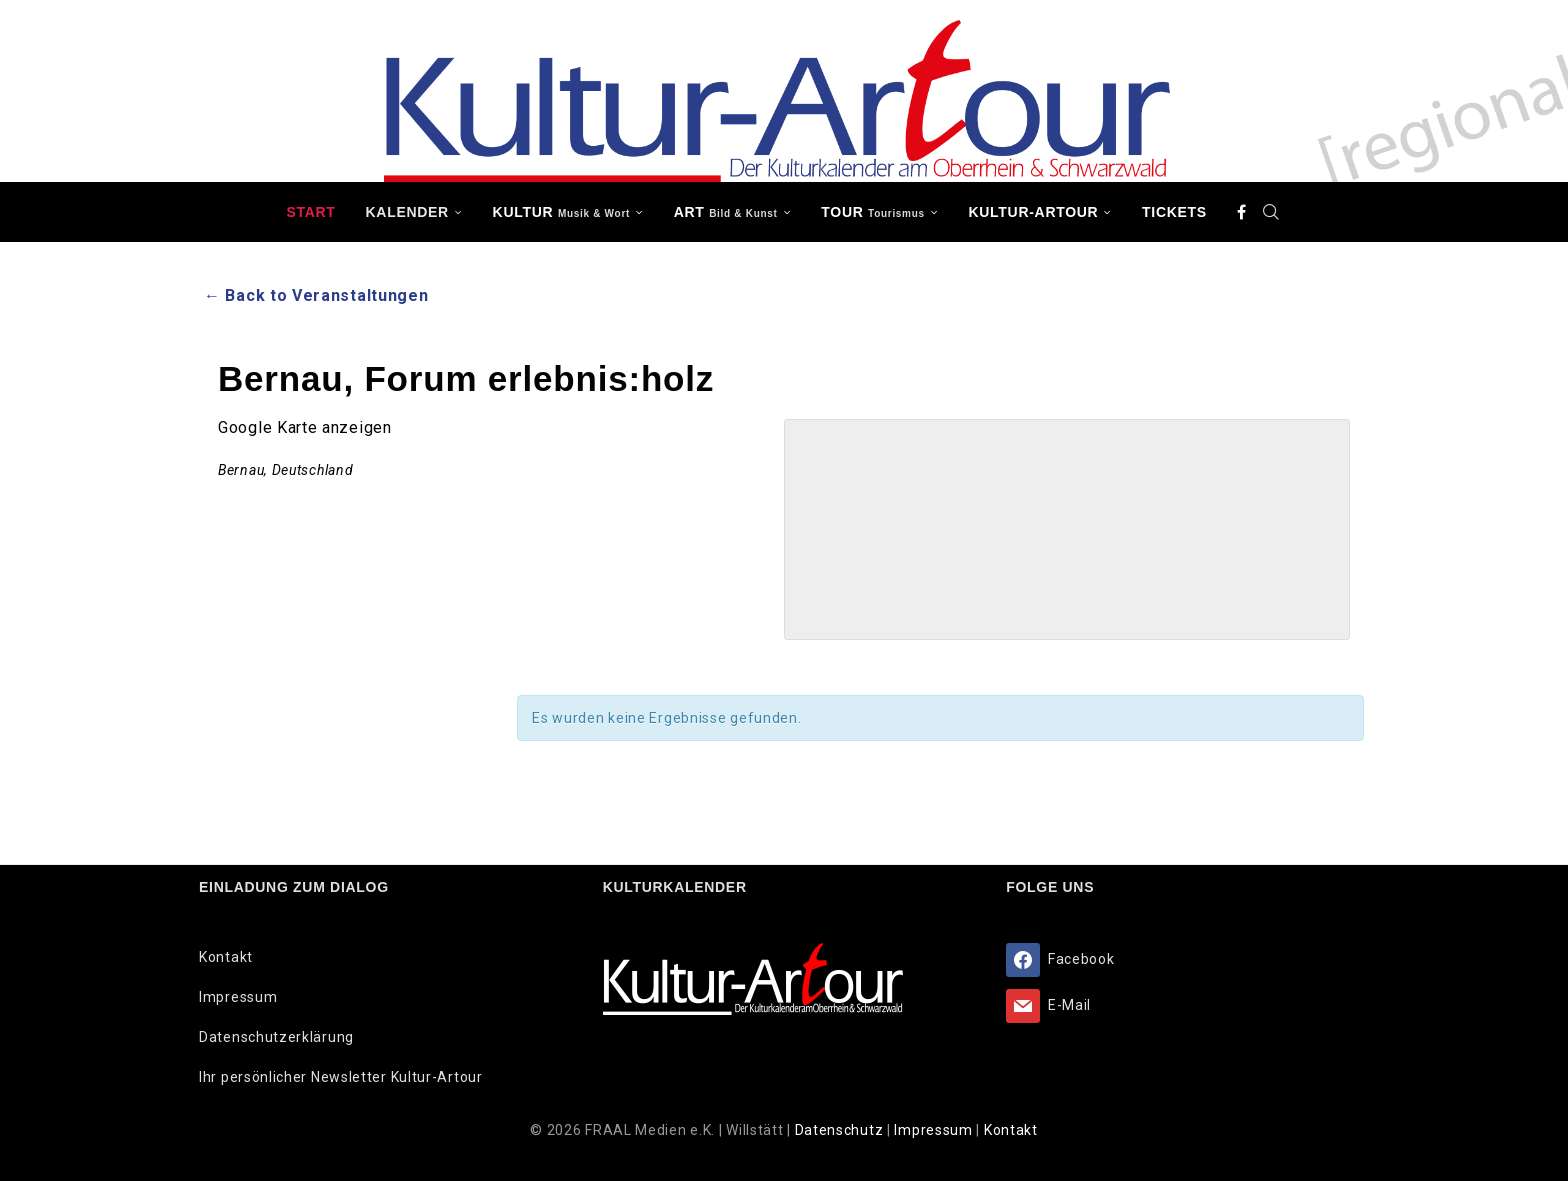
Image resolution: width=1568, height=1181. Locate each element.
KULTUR (561, 212)
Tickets (1174, 212)
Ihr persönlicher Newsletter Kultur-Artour (341, 1077)
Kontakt (226, 957)
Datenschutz (841, 1130)
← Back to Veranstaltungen (316, 295)
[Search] (1272, 212)
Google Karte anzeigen (305, 427)
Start (310, 212)
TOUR (873, 212)
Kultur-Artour (1034, 212)
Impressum (238, 997)
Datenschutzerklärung (276, 1037)
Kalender (407, 212)
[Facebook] (1242, 212)
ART (726, 212)
